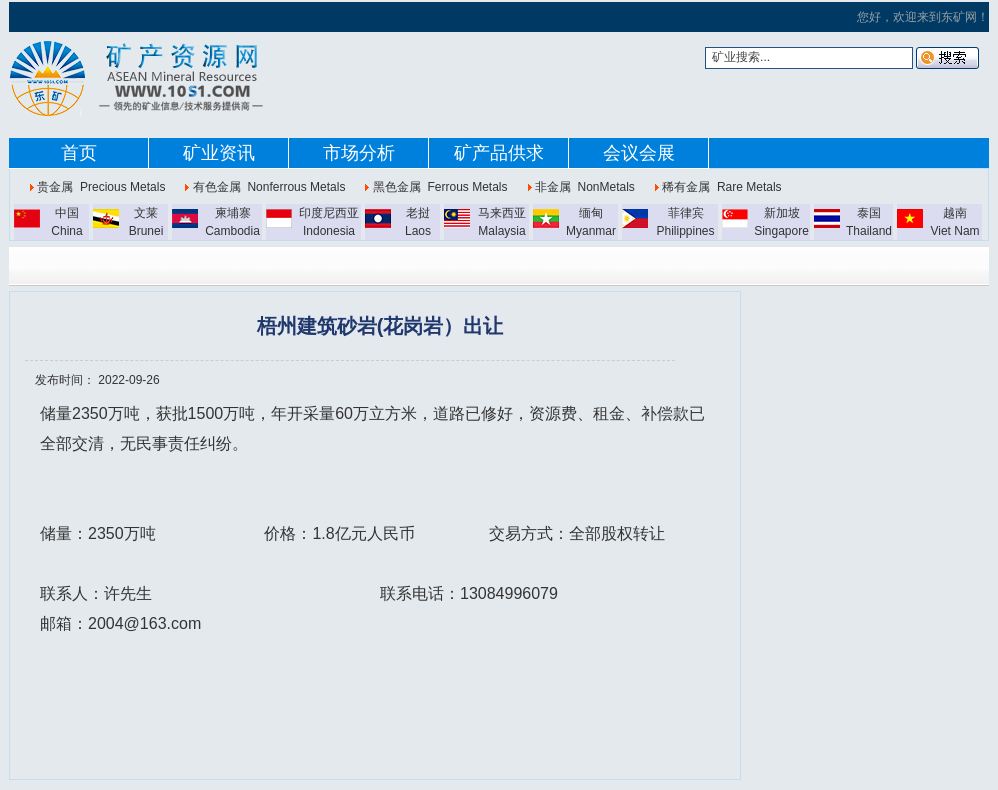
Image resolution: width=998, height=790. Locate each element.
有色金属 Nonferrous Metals (269, 187)
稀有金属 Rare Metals (721, 187)
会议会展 (639, 153)
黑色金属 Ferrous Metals (440, 187)
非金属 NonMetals (585, 187)
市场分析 (359, 153)
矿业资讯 (219, 153)
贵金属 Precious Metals (101, 187)
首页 (79, 153)
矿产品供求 (499, 153)
